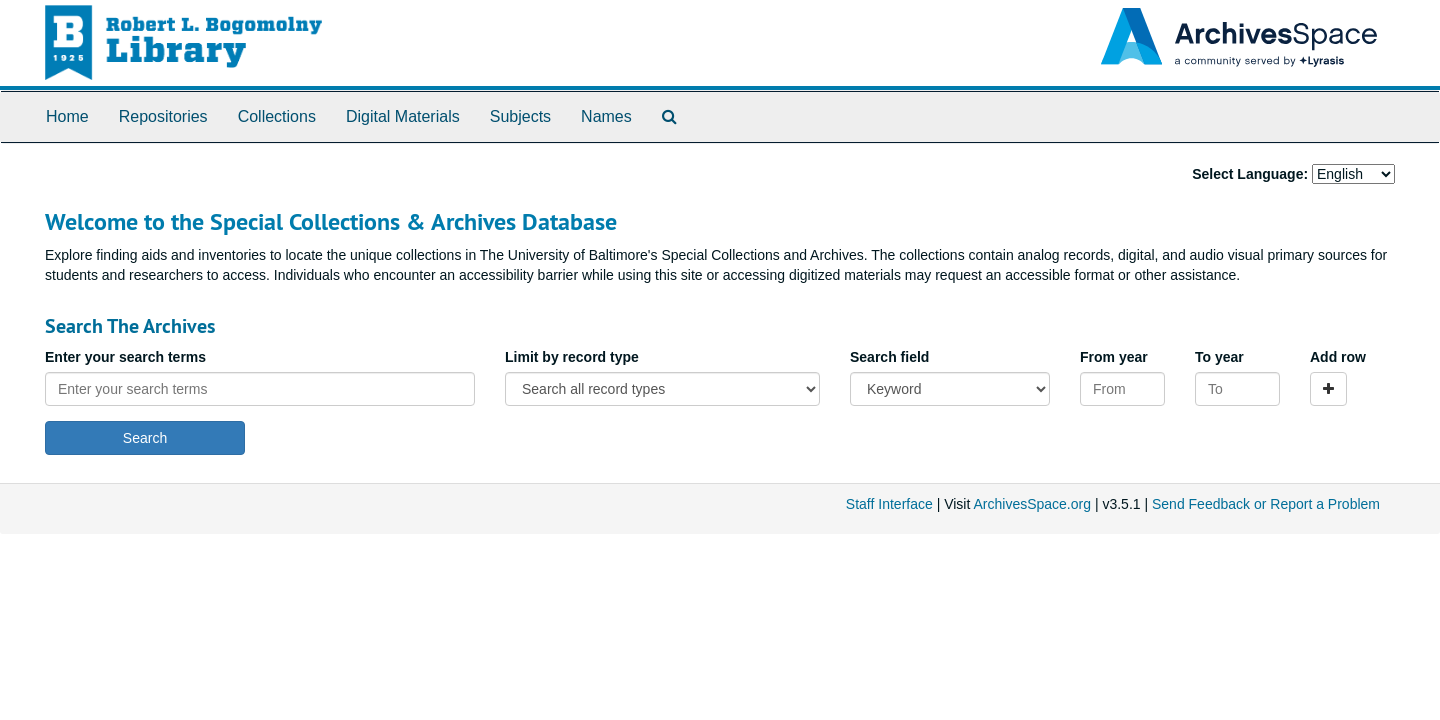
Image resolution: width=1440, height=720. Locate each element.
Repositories (163, 116)
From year (1114, 357)
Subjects (520, 116)
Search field (889, 357)
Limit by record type (572, 357)
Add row (1338, 357)
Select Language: (1250, 174)
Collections (277, 116)
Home (67, 116)
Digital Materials (403, 116)
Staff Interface (889, 504)
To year (1219, 357)
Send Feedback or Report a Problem (1266, 504)
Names (606, 116)
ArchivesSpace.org (1032, 504)
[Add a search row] (1328, 389)
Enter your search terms (125, 357)
